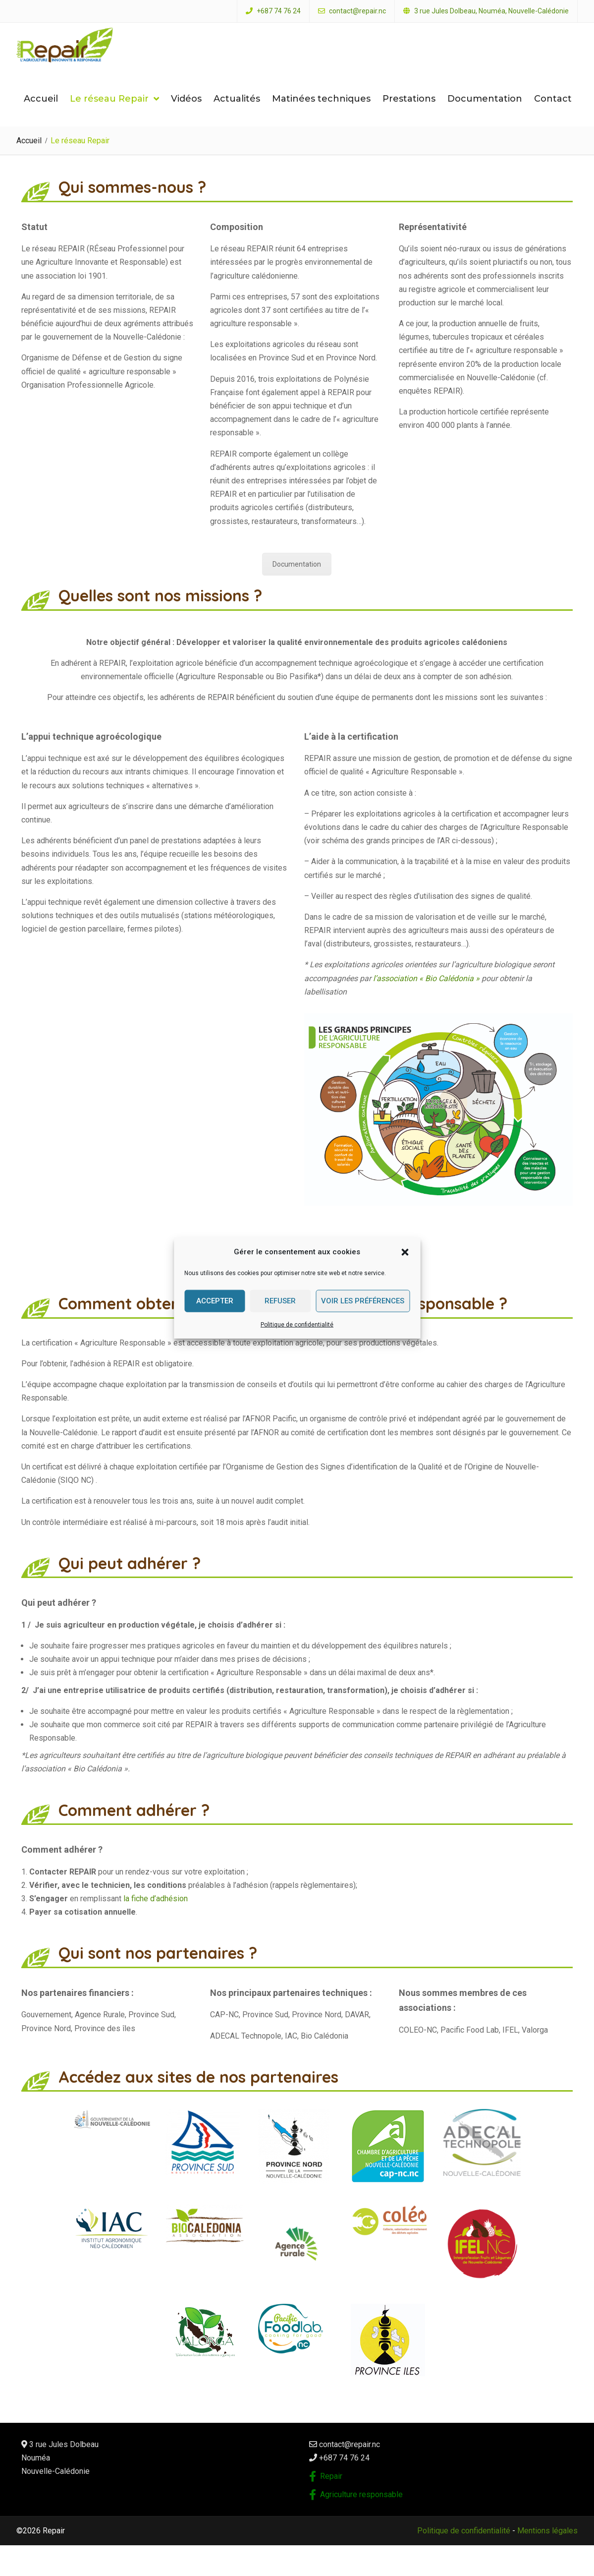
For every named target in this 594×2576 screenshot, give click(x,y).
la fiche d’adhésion (156, 1914)
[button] (405, 1252)
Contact (553, 114)
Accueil (41, 114)
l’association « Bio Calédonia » (426, 993)
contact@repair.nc (357, 11)
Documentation (484, 114)
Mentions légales (547, 2546)
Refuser (280, 1300)
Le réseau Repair (109, 114)
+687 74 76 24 (279, 11)
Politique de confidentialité (297, 1324)
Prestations (408, 114)
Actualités (237, 114)
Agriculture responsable (361, 2510)
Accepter (214, 1300)
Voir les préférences (362, 1300)
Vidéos (186, 114)
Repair (331, 2491)
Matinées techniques (321, 114)
